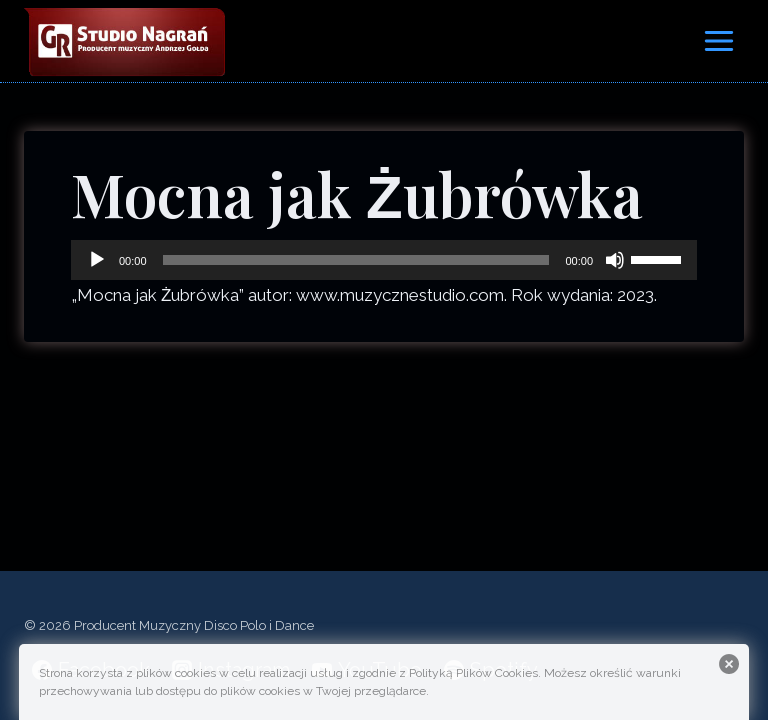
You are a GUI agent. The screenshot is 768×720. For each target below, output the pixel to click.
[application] (384, 260)
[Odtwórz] (97, 260)
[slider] (356, 260)
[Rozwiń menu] (718, 40)
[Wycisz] (615, 260)
